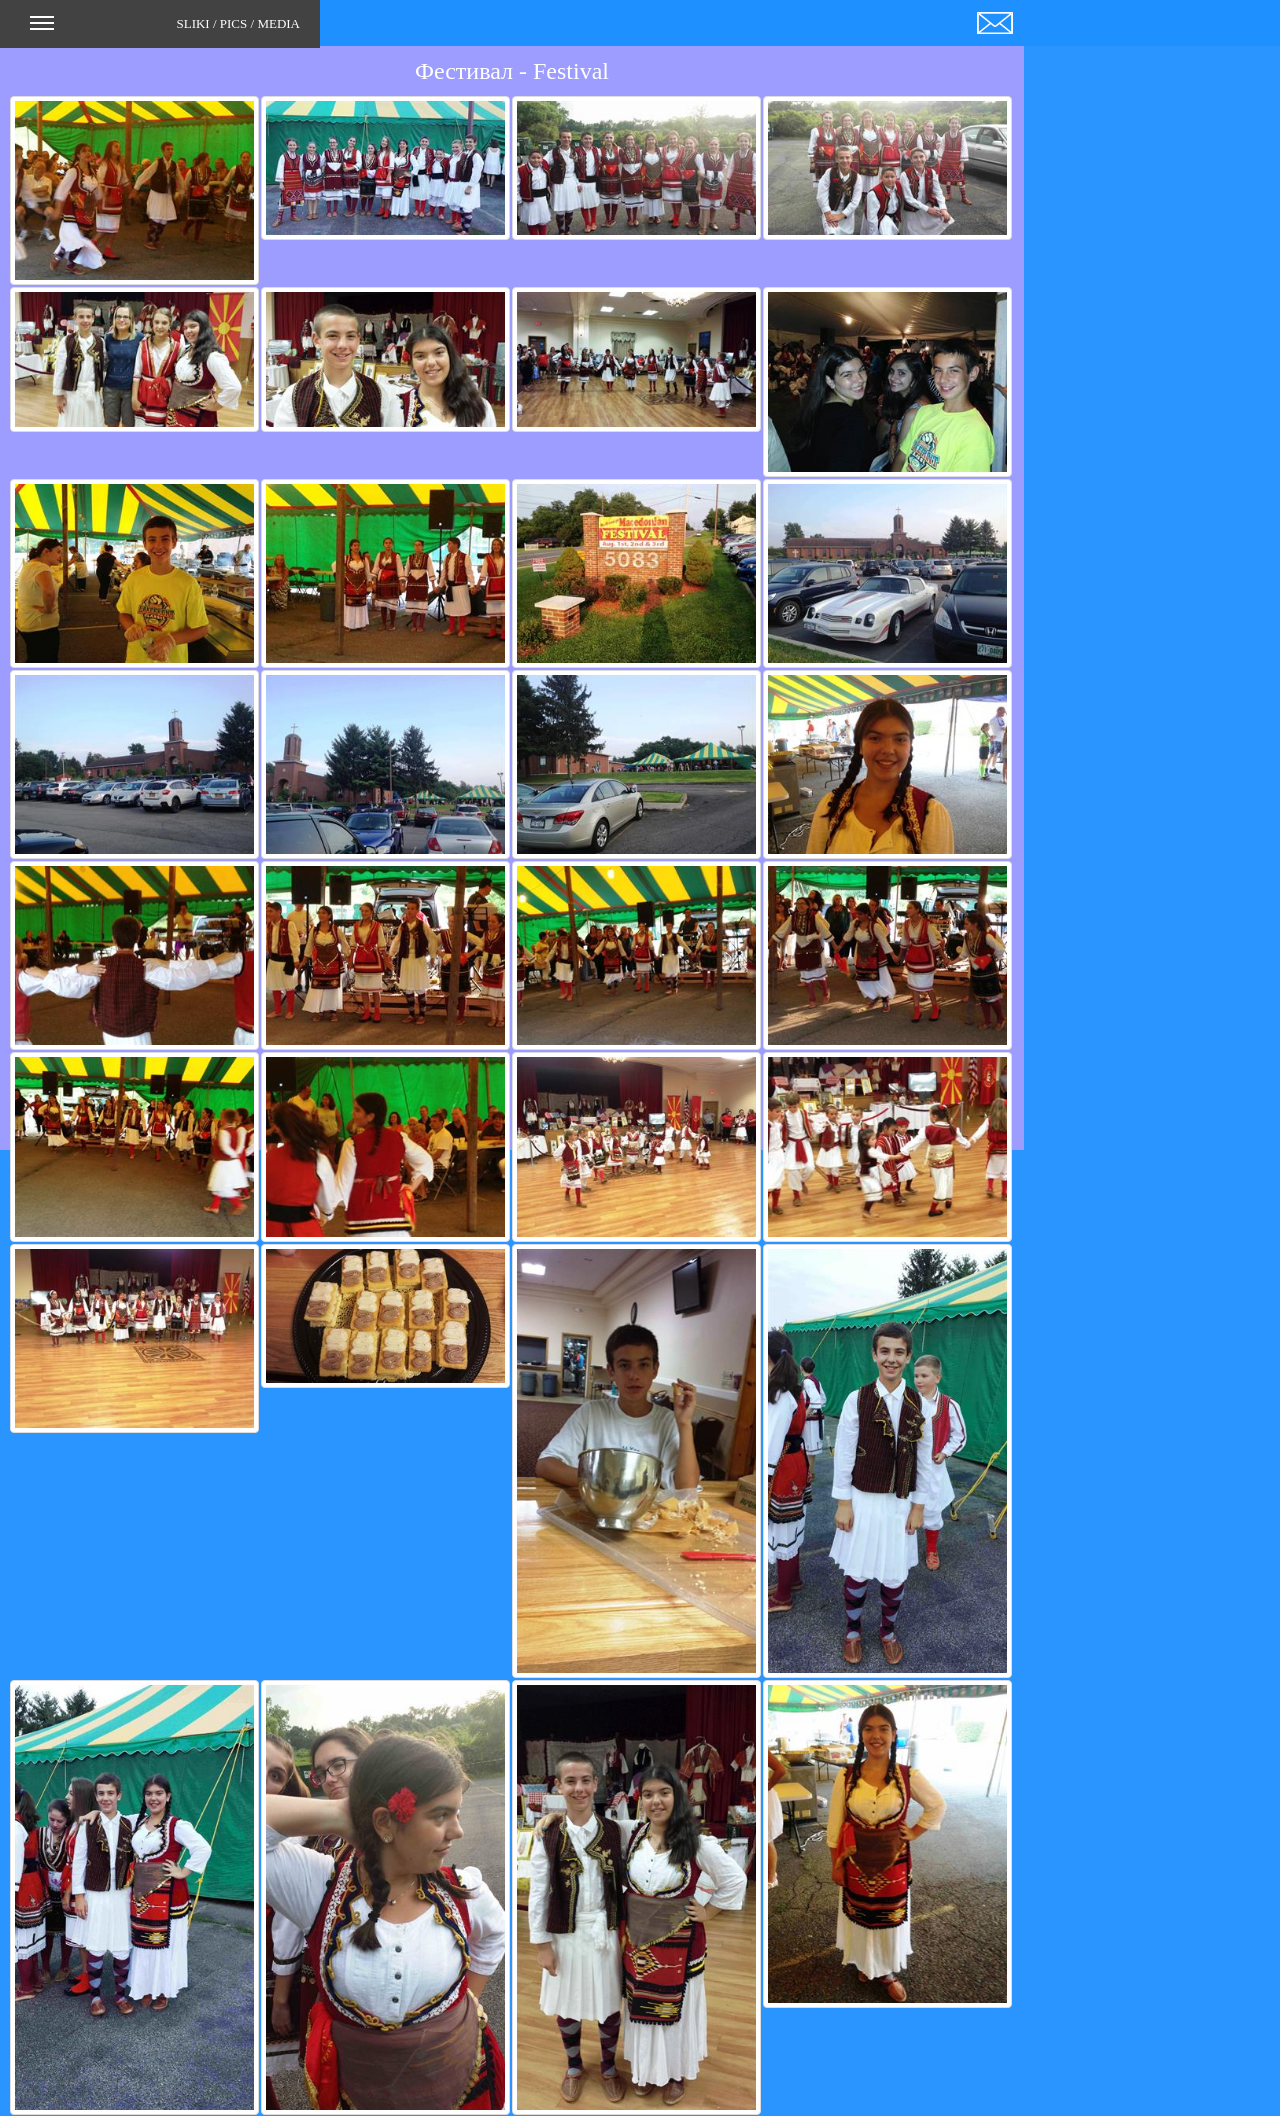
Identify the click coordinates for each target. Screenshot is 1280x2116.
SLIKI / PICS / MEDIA (165, 30)
